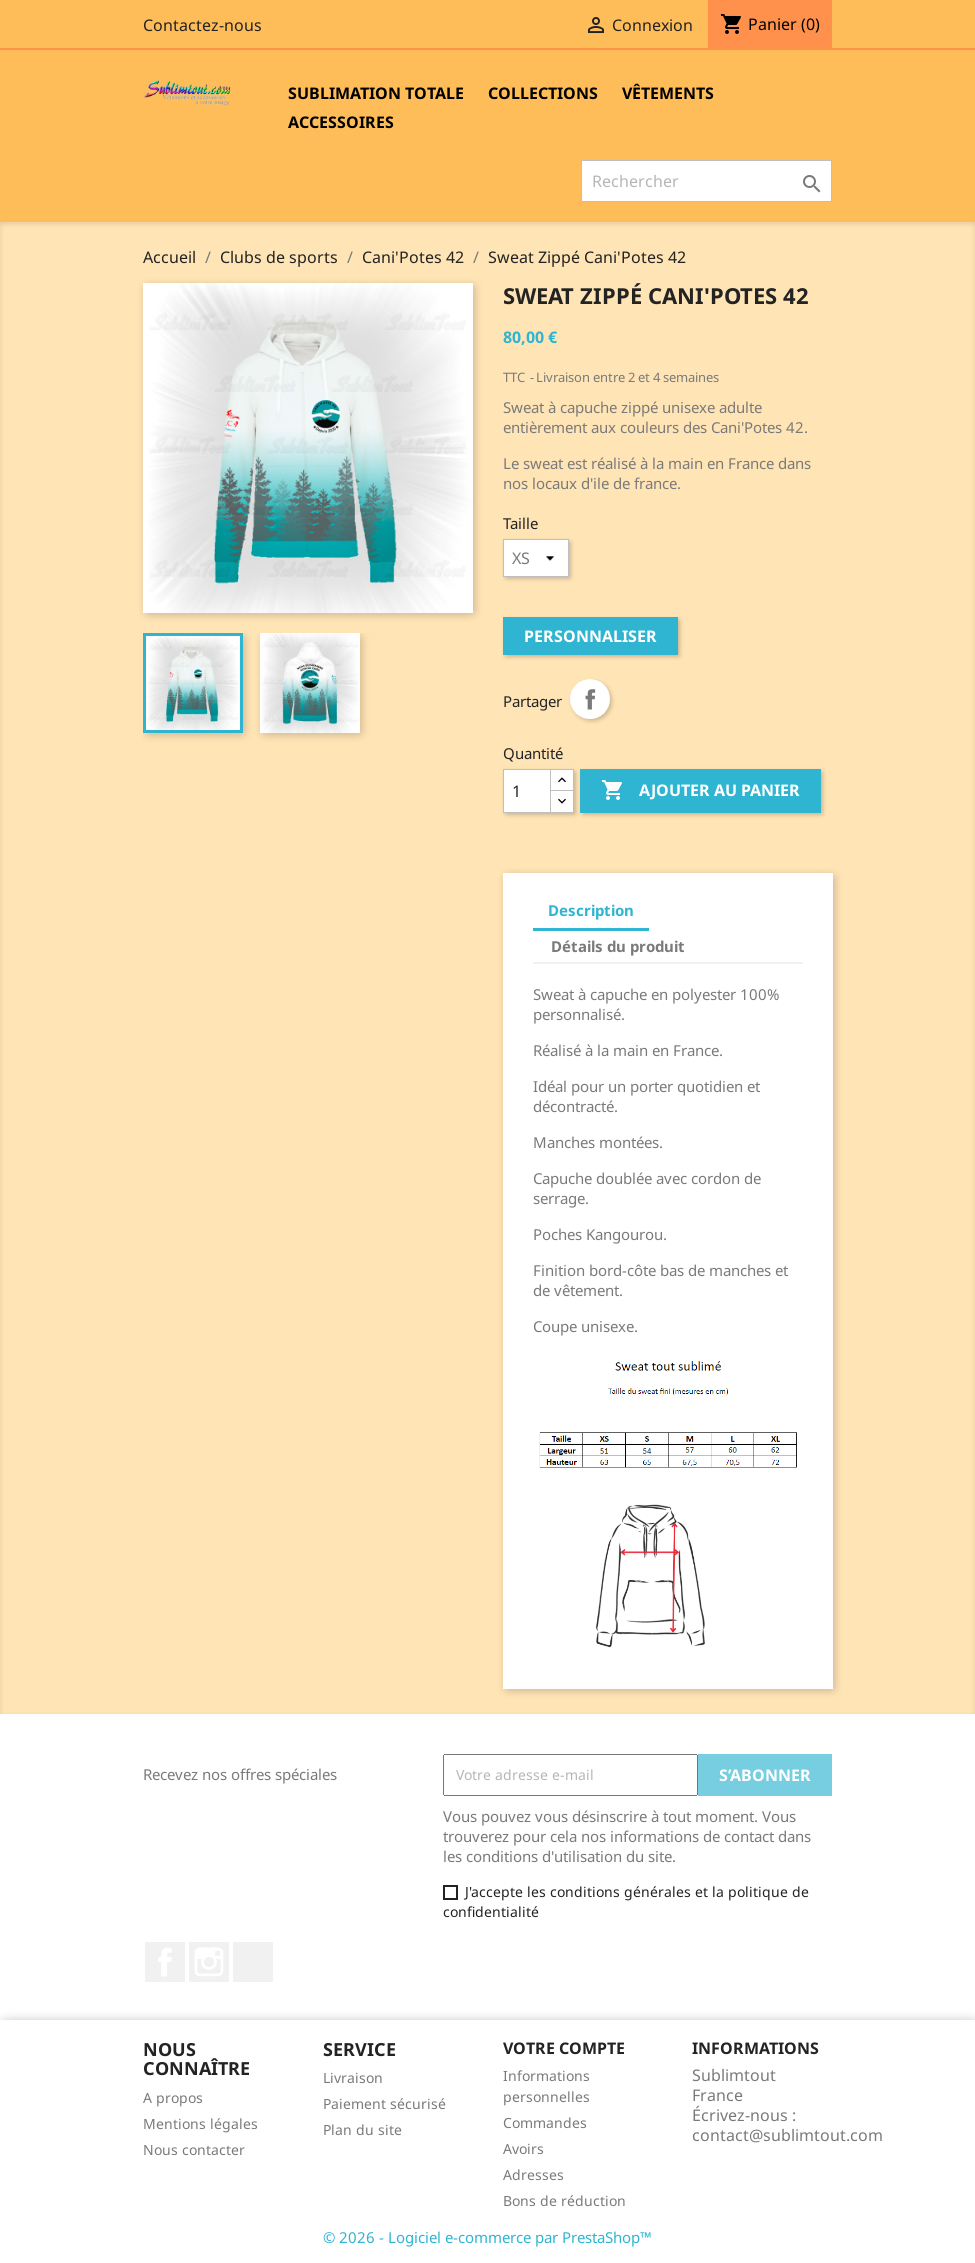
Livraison (353, 2077)
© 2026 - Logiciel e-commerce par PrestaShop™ (487, 2237)
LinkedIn (253, 1962)
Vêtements (668, 93)
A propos (173, 2097)
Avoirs (523, 2148)
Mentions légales (200, 2123)
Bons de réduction (564, 2200)
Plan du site (362, 2129)
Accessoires (341, 122)
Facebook (165, 1962)
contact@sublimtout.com (787, 2135)
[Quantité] (527, 791)
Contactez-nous (202, 25)
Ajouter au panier (700, 791)
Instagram (209, 1962)
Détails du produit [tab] (618, 946)
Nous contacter (194, 2149)
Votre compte (564, 2048)
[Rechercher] (706, 181)
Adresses (533, 2174)
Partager (590, 699)
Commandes (545, 2122)
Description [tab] (591, 910)
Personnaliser (590, 636)
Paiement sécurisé (384, 2103)
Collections (543, 93)
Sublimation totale (376, 93)
